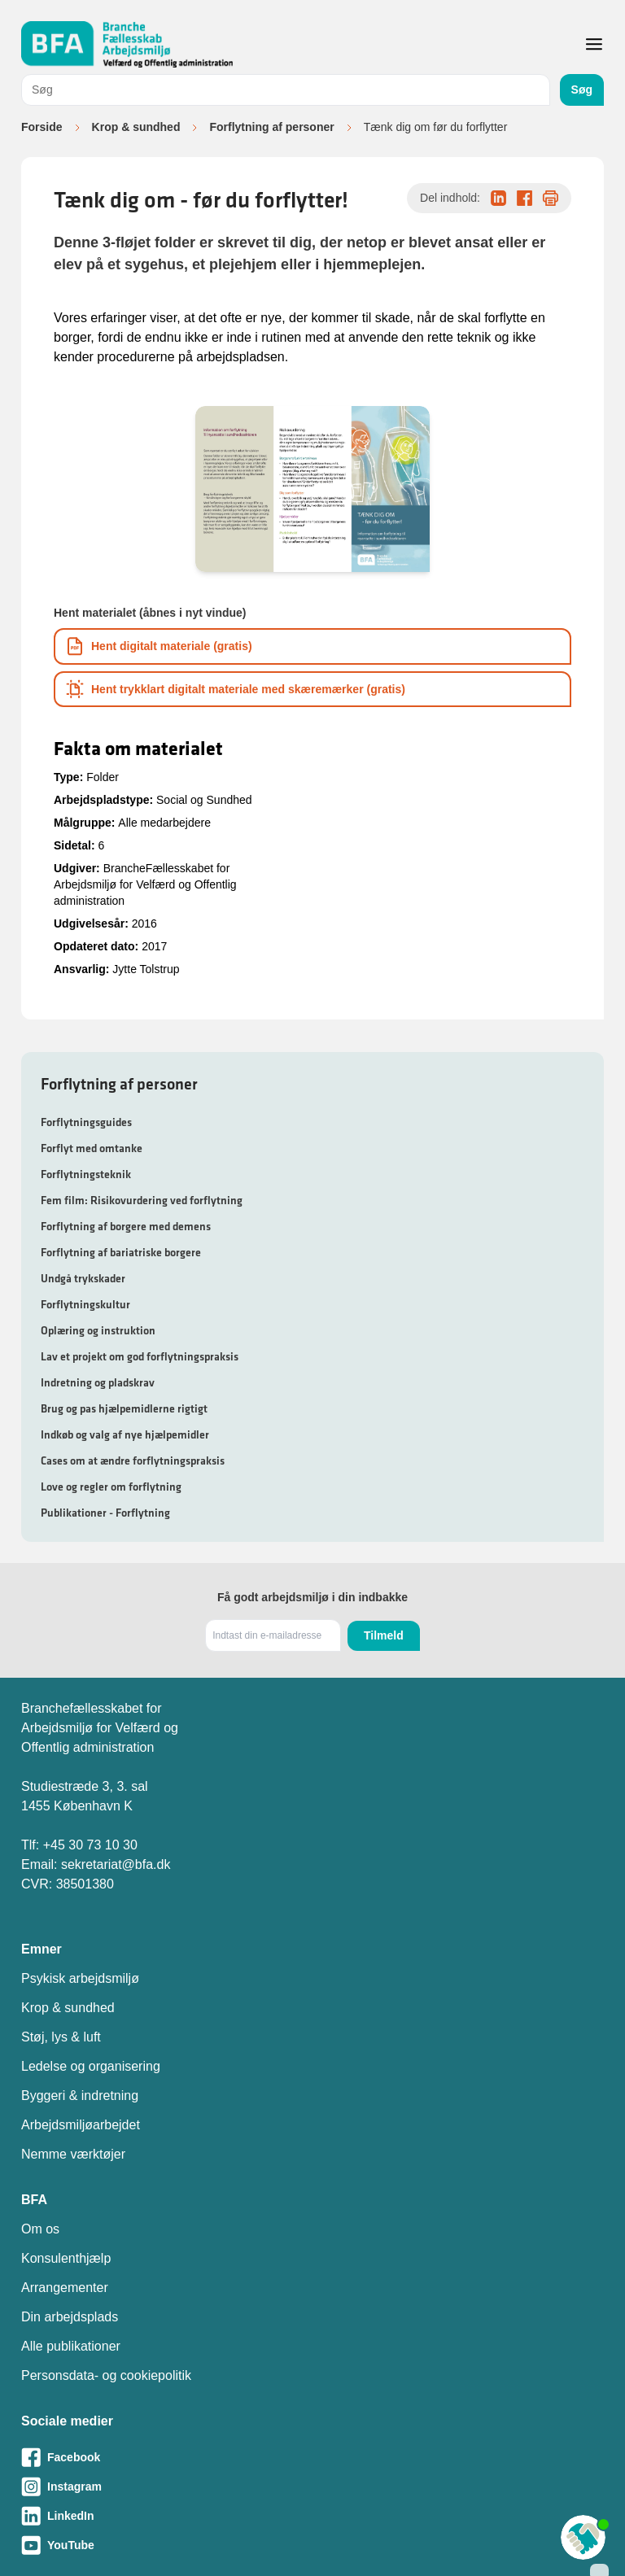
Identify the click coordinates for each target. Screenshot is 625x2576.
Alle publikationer (70, 2346)
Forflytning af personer (271, 126)
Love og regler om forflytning (111, 1486)
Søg (581, 89)
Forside (42, 126)
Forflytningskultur (85, 1304)
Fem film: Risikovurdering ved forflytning (142, 1200)
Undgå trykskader (83, 1278)
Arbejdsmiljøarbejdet (80, 2125)
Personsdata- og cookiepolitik (106, 2375)
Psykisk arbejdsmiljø (80, 1978)
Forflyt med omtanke (91, 1148)
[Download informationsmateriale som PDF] (312, 646)
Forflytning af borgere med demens (126, 1226)
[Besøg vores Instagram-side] (312, 2486)
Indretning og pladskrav (98, 1382)
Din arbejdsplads (69, 2317)
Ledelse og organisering (90, 2066)
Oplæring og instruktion (98, 1330)
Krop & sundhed (136, 126)
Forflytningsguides (86, 1122)
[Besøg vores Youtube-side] (312, 2545)
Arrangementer (64, 2287)
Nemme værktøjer (73, 2154)
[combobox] (285, 90)
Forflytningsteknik (86, 1174)
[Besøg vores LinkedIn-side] (312, 2516)
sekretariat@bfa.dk (116, 1864)
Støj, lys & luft (61, 2037)
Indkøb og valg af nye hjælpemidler (125, 1434)
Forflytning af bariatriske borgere (121, 1252)
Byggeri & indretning (79, 2095)
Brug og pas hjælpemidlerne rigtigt (124, 1408)
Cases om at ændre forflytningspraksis (133, 1460)
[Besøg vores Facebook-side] (312, 2457)
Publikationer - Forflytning (105, 1512)
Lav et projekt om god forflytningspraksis (139, 1356)
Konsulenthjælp (66, 2258)
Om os (40, 2229)
